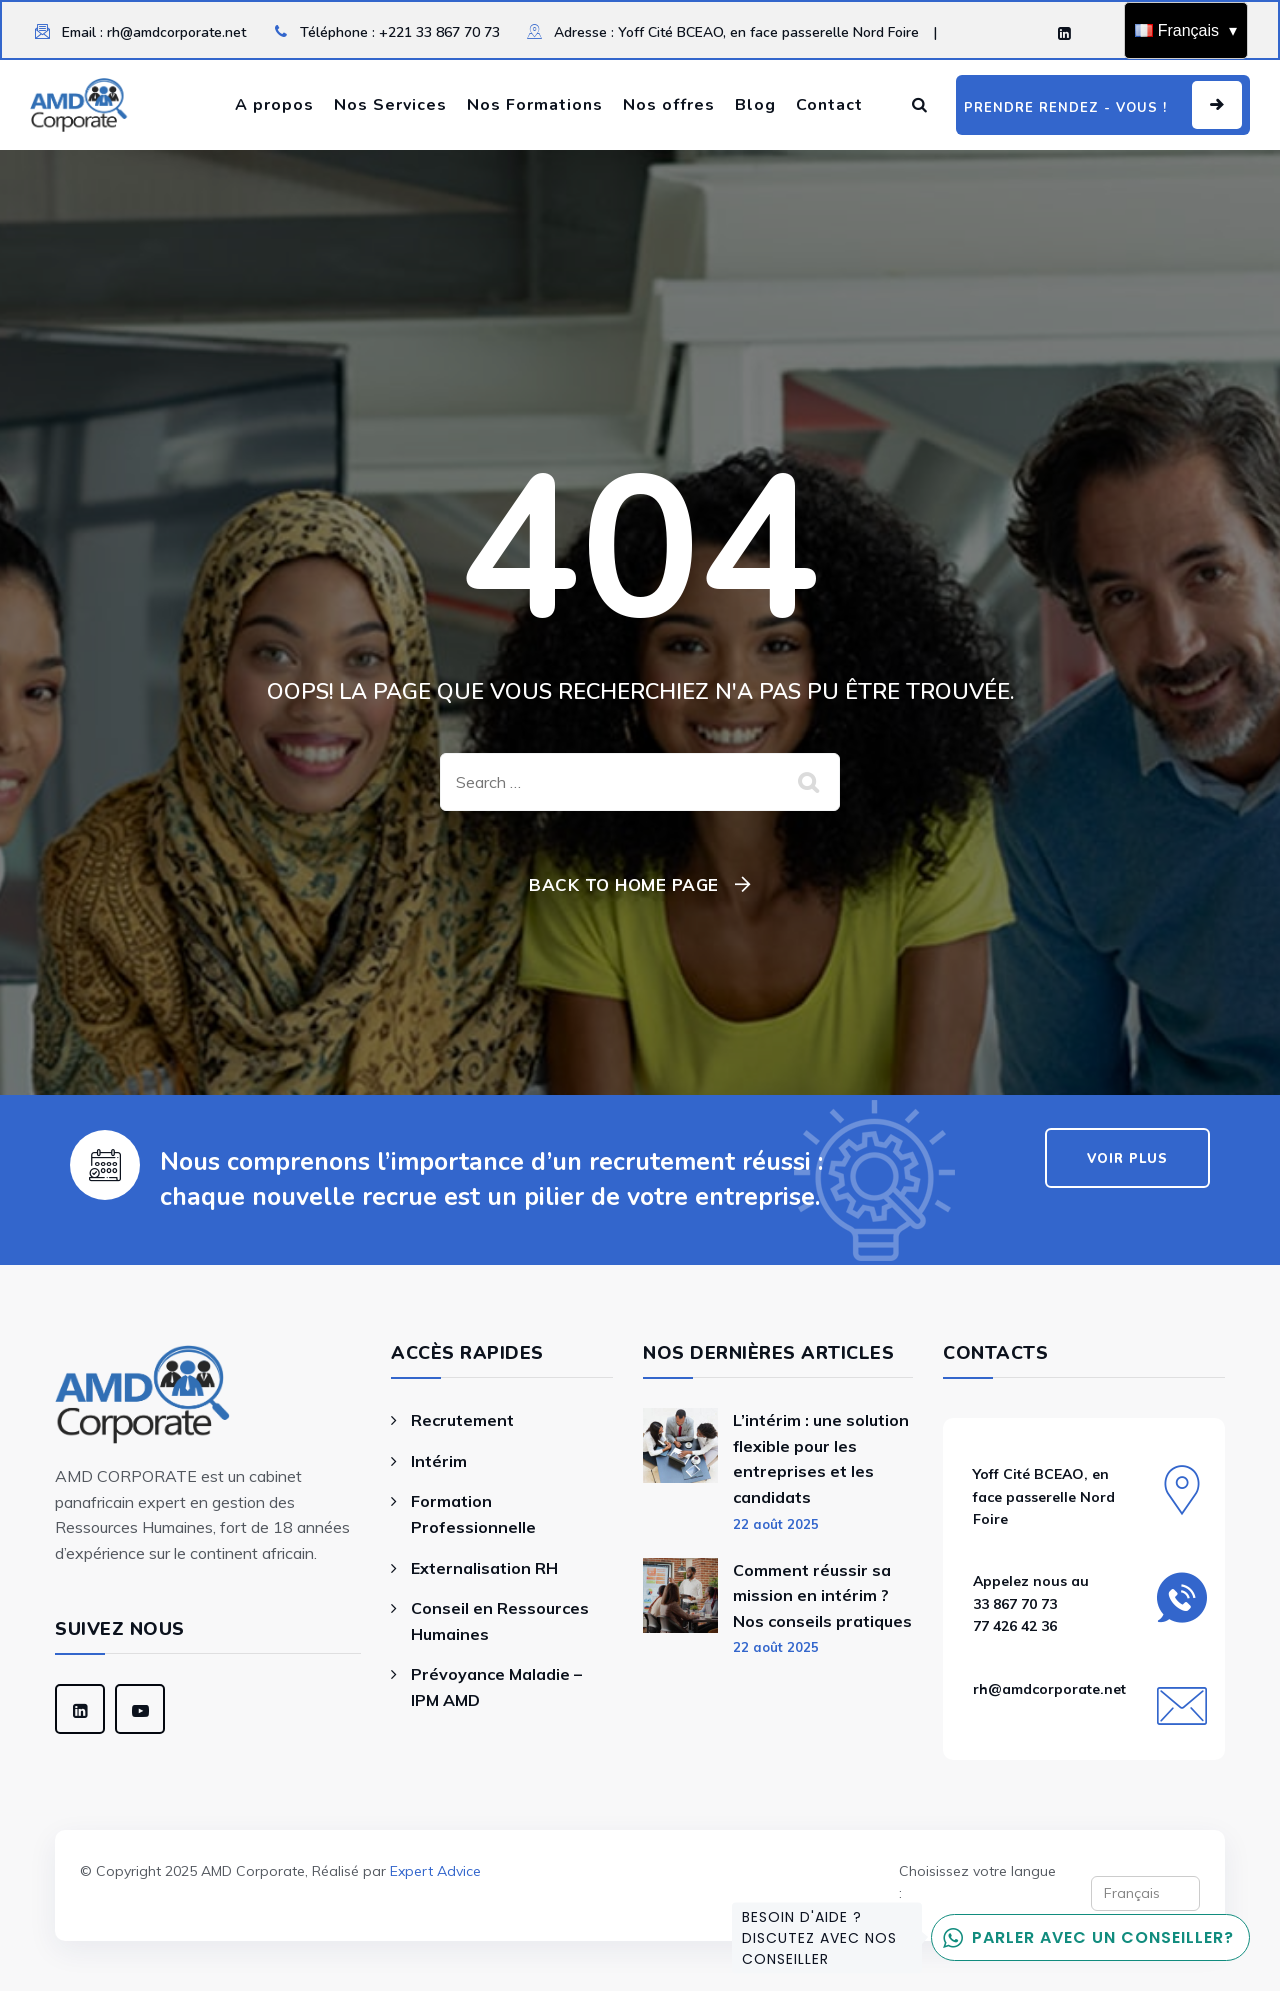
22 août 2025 (776, 1524)
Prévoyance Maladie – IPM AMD (496, 1687)
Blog (755, 105)
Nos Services (390, 105)
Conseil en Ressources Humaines (500, 1621)
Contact (829, 105)
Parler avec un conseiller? (1082, 1937)
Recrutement (462, 1420)
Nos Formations (535, 105)
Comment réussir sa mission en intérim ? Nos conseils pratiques (822, 1595)
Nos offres (669, 105)
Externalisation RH (484, 1568)
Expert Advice (435, 1871)
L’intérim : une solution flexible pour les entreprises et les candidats (821, 1458)
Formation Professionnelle (473, 1514)
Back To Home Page (624, 884)
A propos (274, 105)
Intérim (439, 1461)
